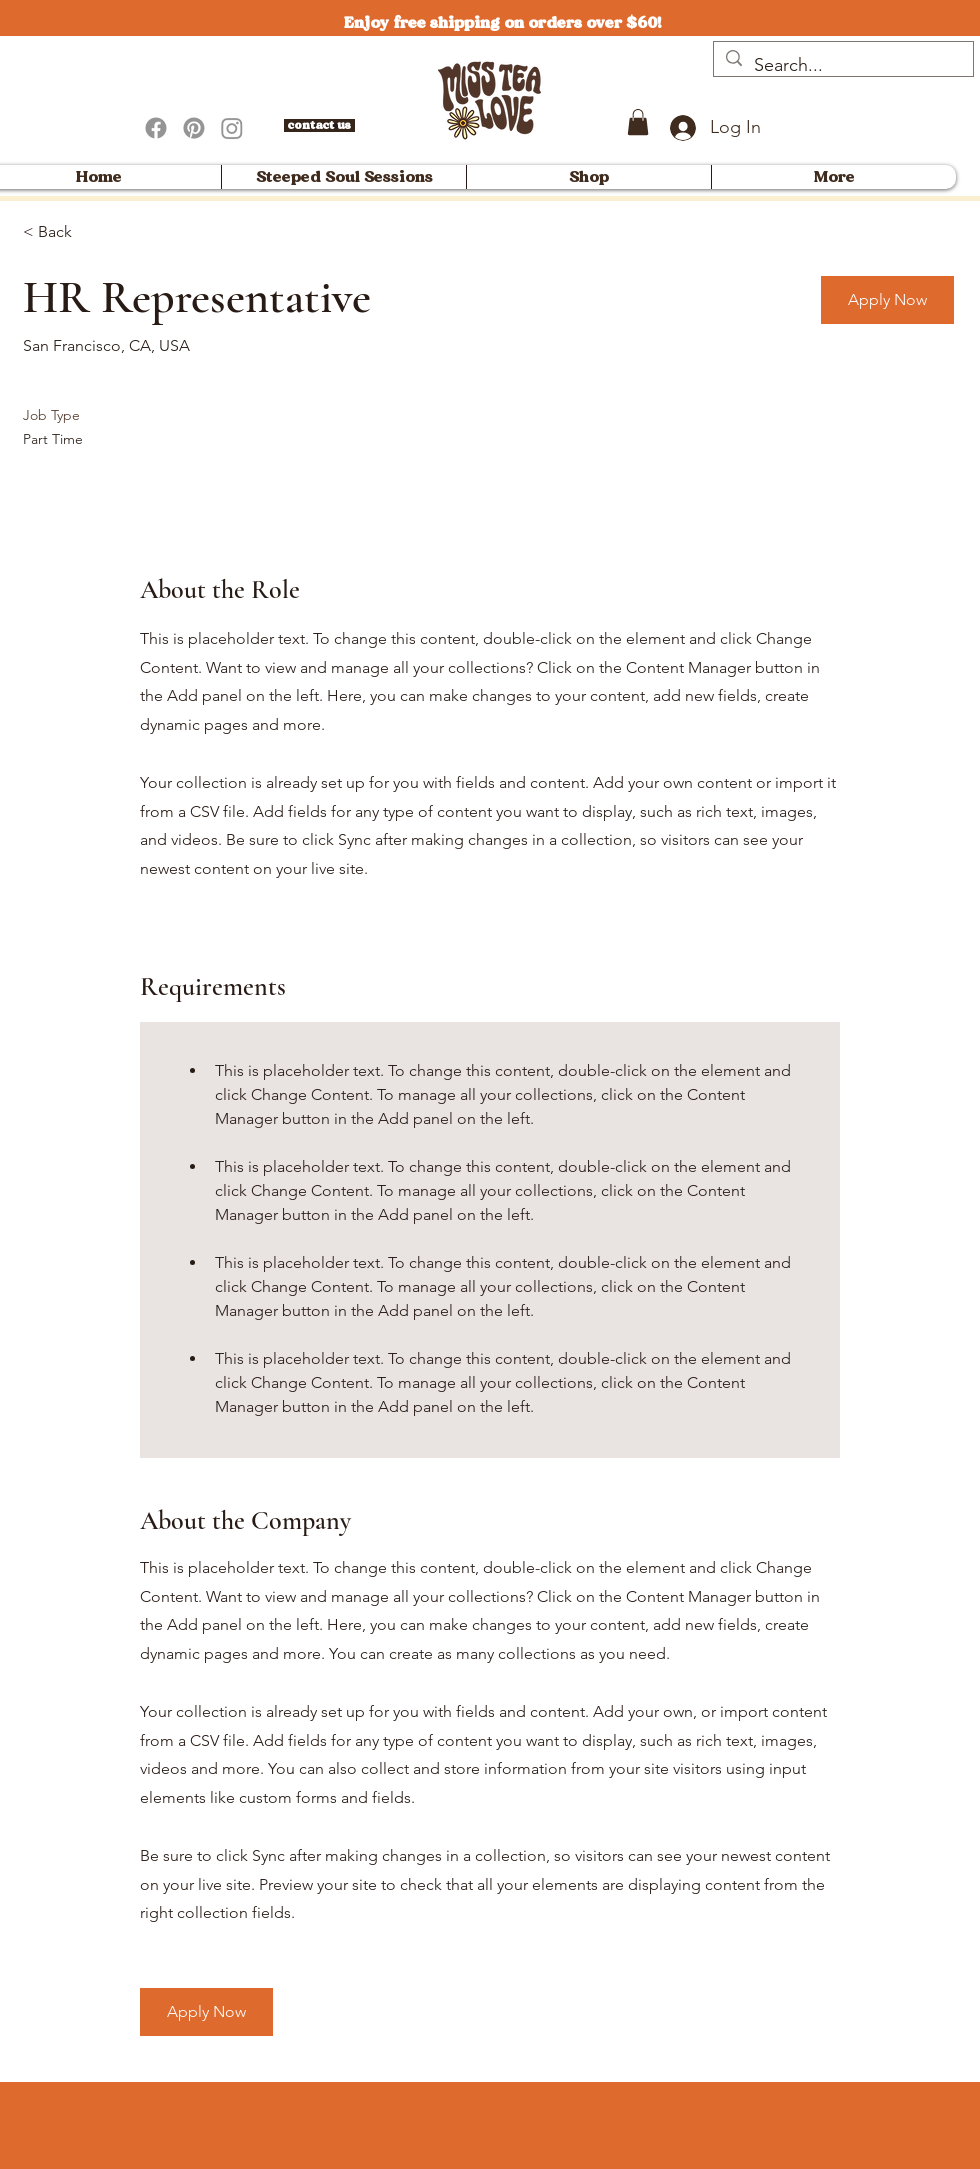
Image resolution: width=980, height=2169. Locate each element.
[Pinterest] (194, 128)
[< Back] (94, 232)
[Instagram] (232, 128)
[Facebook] (156, 128)
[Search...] (842, 66)
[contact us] (319, 125)
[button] (638, 122)
